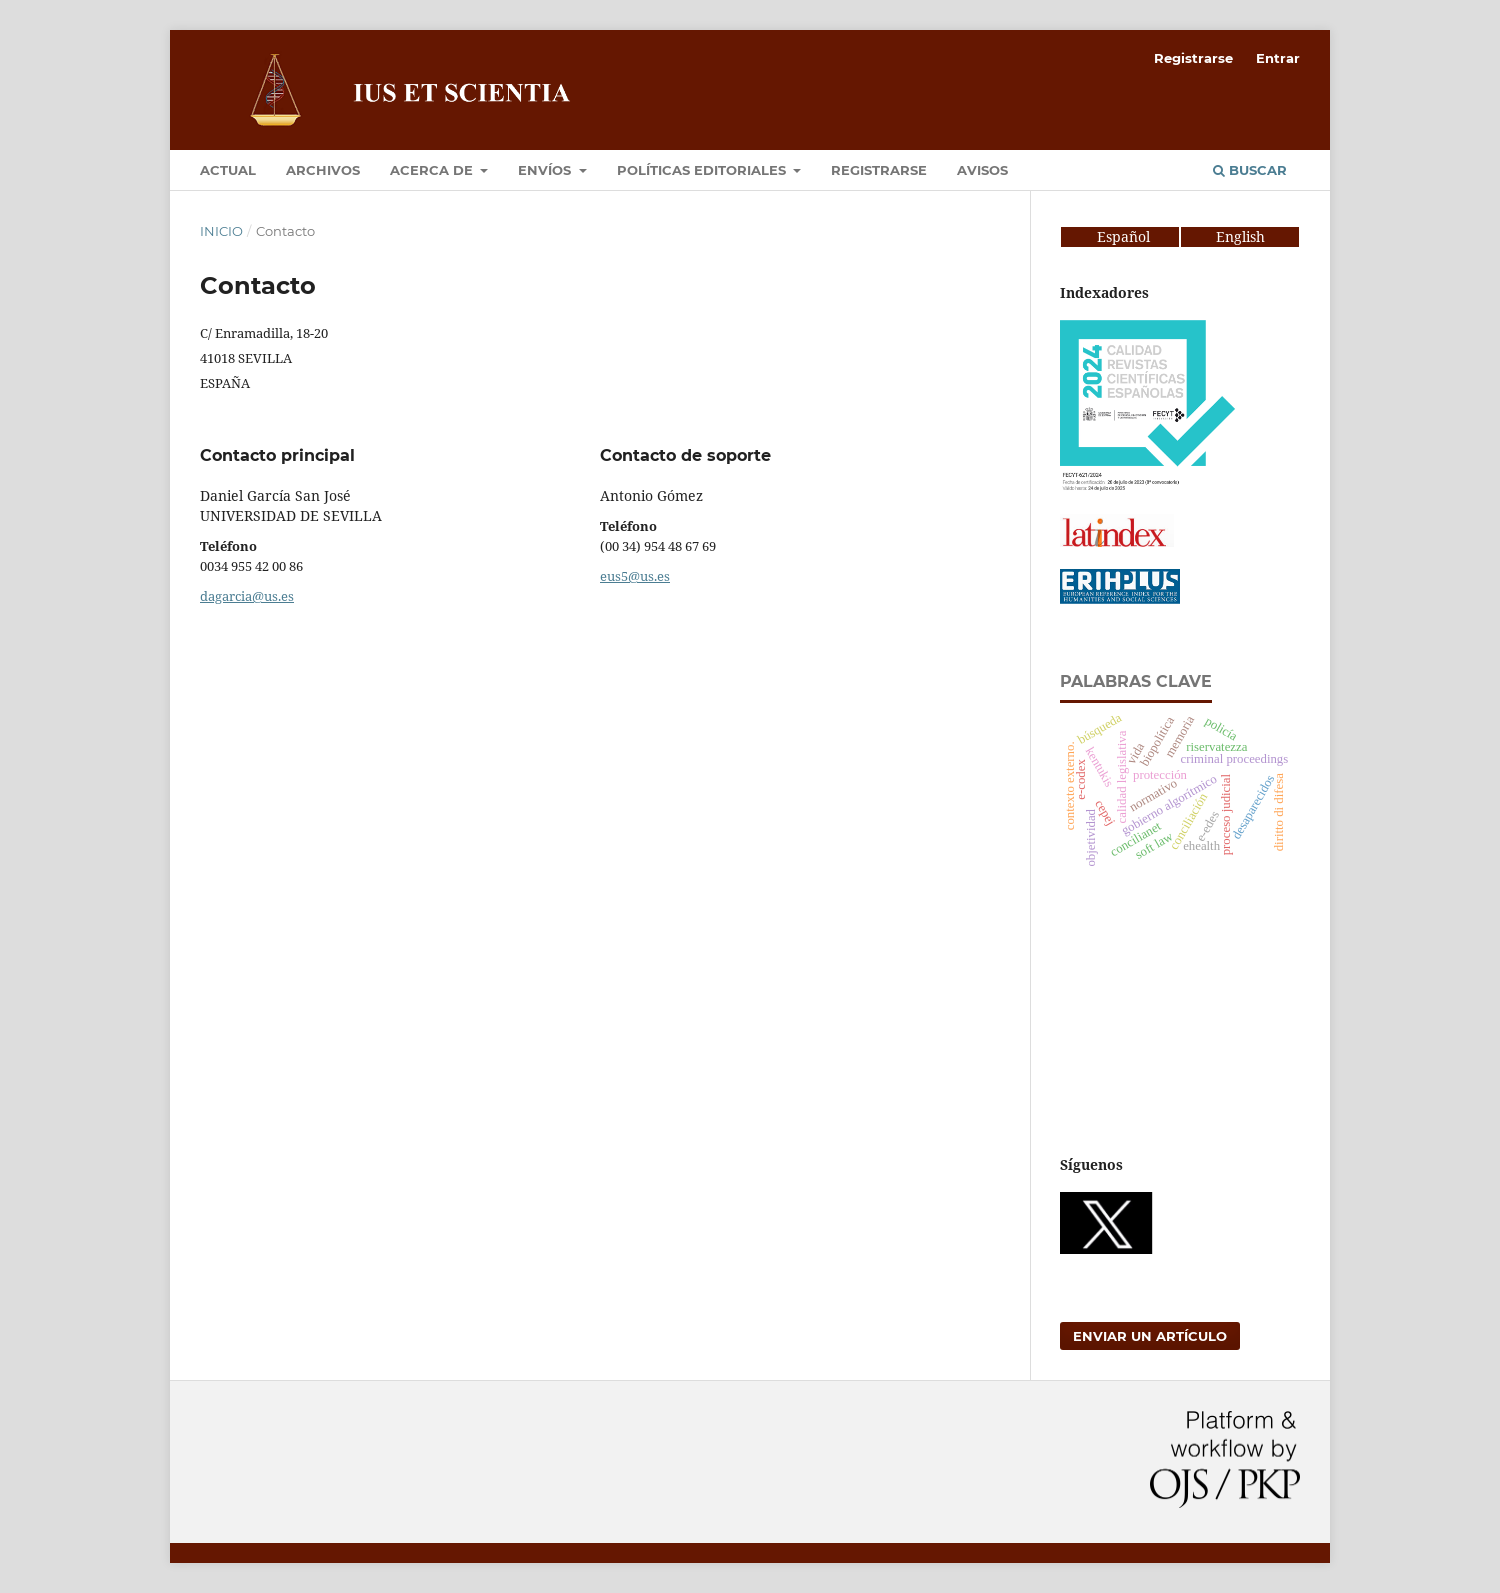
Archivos (323, 170)
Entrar (1278, 58)
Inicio (221, 231)
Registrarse (879, 170)
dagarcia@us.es (247, 596)
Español (1105, 236)
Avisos (982, 170)
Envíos (546, 170)
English (1240, 236)
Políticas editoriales (703, 170)
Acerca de (433, 170)
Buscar (1250, 170)
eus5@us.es (635, 576)
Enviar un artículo (1150, 1336)
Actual (228, 170)
